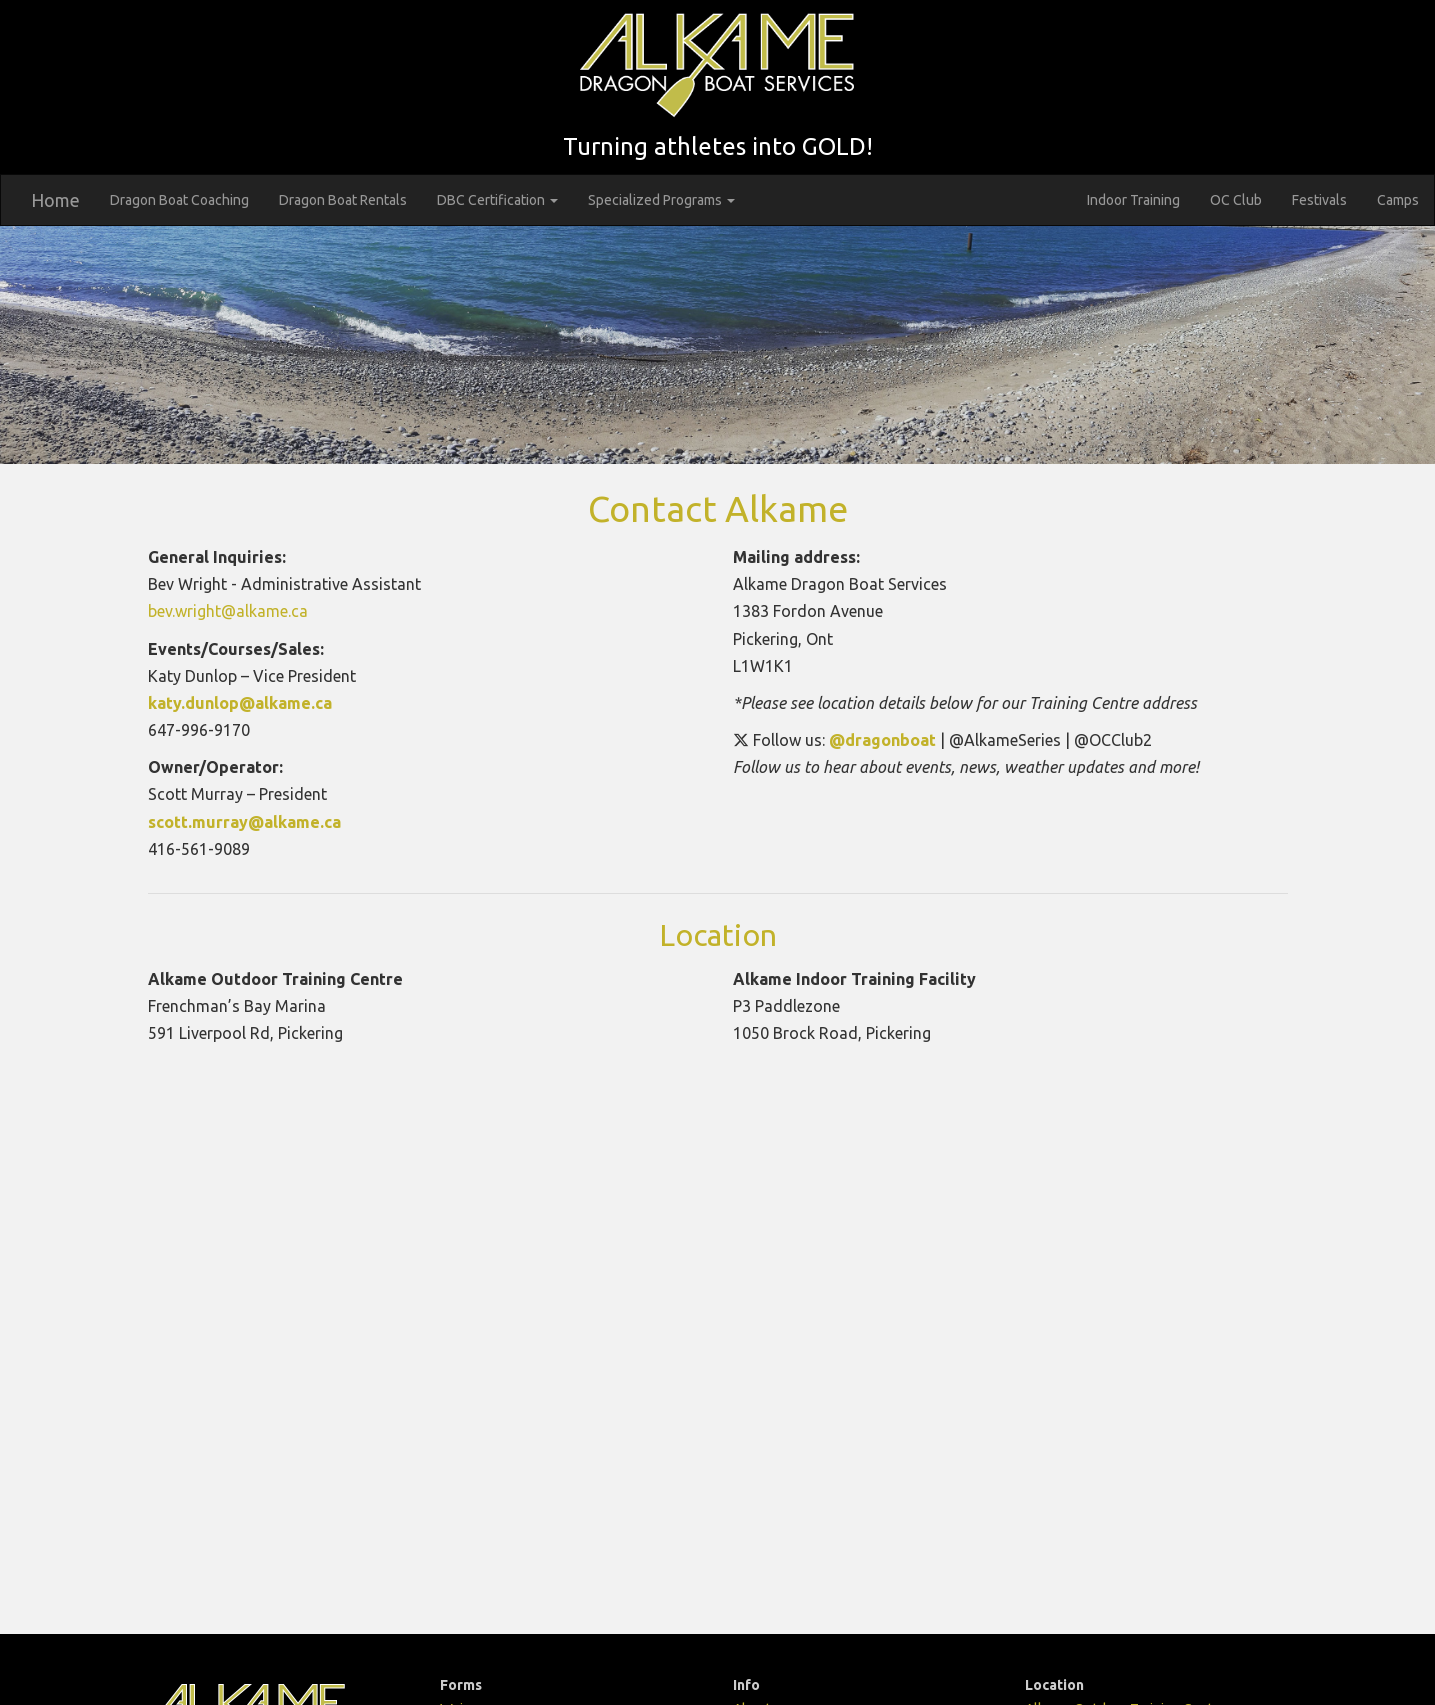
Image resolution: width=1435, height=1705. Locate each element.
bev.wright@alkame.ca (228, 611)
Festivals (1319, 200)
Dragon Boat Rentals (343, 200)
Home (55, 200)
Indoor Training (1133, 200)
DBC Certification (497, 200)
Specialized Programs (661, 200)
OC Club (1236, 200)
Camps (1398, 200)
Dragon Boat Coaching (179, 200)
